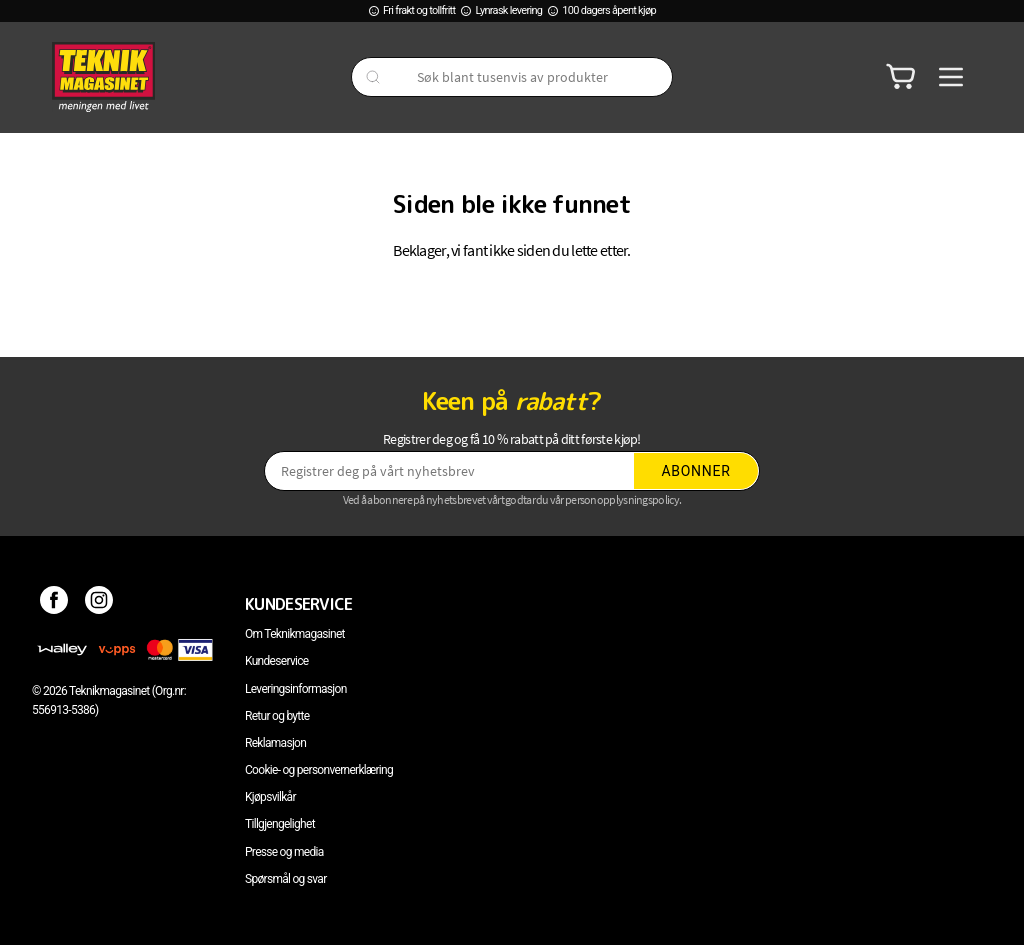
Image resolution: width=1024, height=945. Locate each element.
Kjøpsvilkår (270, 797)
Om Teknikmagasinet (295, 634)
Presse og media (284, 852)
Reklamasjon (275, 743)
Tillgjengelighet (280, 824)
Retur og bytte (277, 716)
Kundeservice (276, 661)
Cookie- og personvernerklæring (319, 770)
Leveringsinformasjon (296, 689)
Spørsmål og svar (286, 879)
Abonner (696, 471)
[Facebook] (54, 604)
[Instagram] (99, 604)
